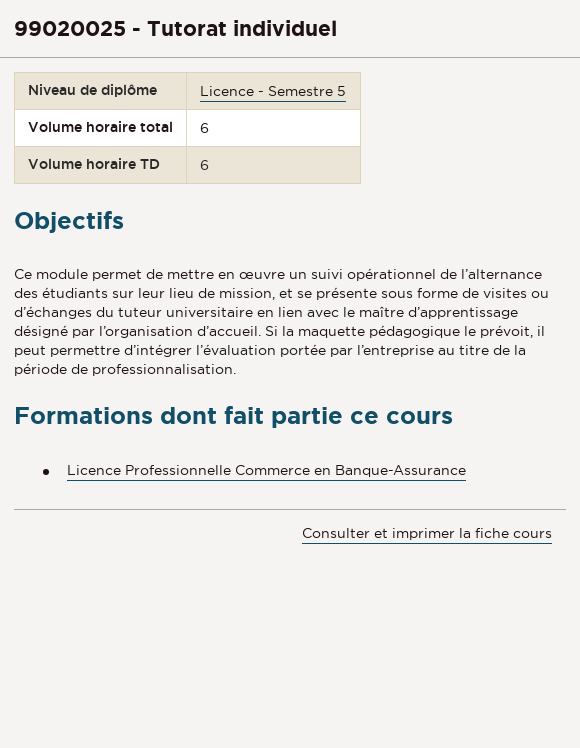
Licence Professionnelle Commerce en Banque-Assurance (266, 470)
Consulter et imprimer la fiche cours (427, 533)
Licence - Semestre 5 (273, 91)
